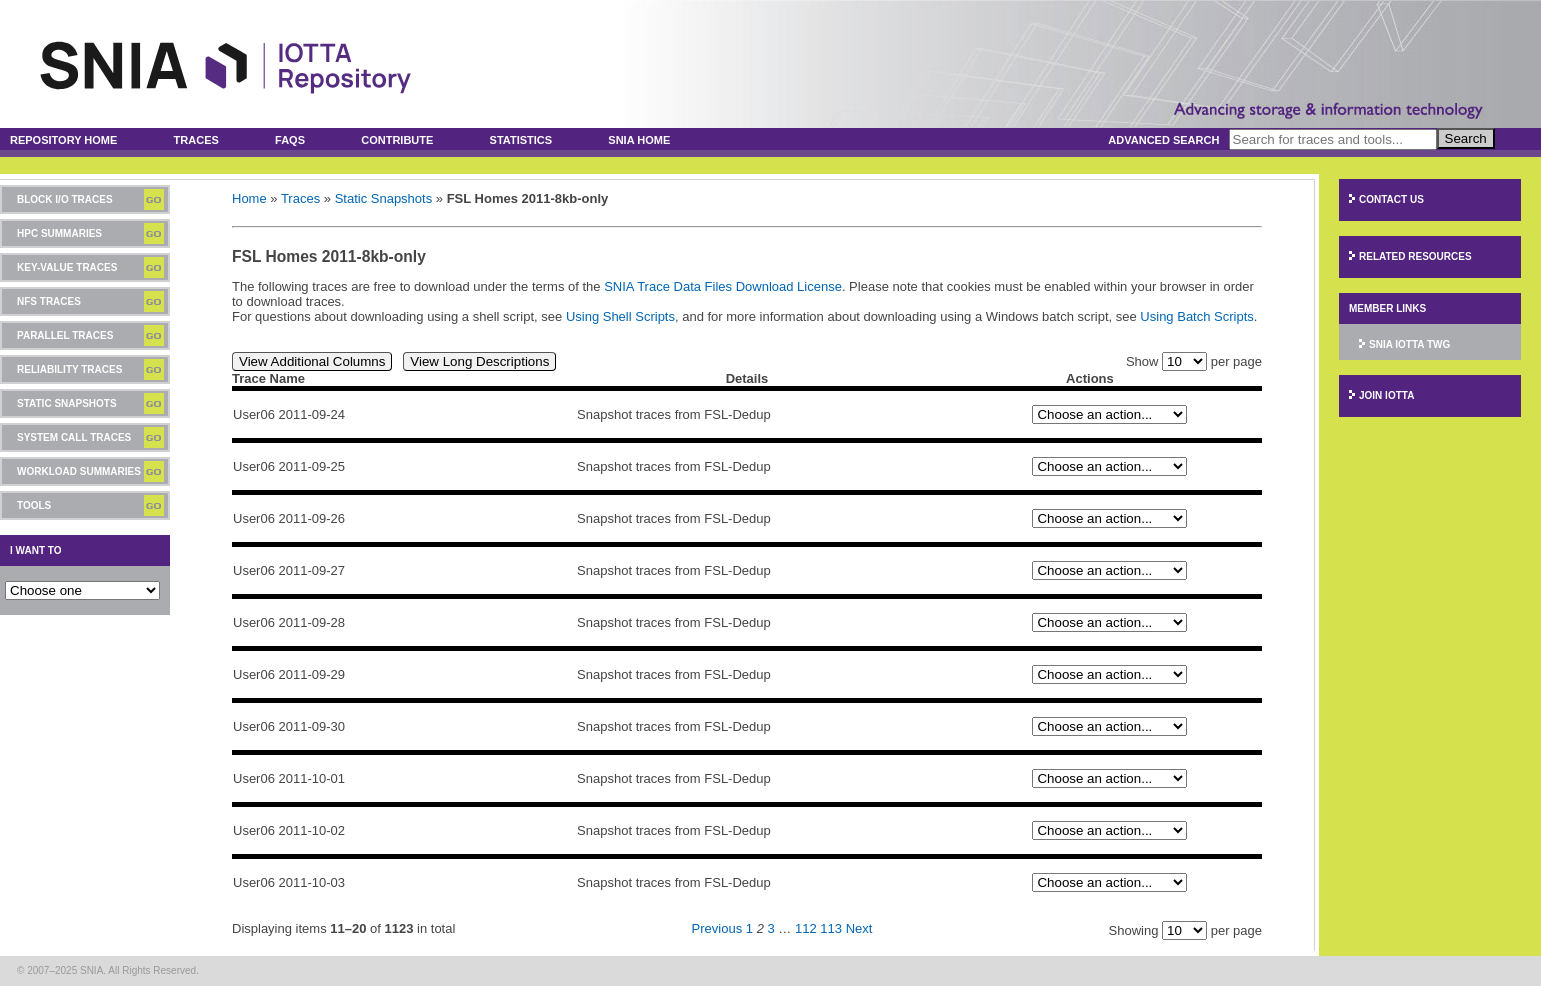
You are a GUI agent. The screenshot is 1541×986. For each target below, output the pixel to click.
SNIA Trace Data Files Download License (723, 286)
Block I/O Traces (65, 199)
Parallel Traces (65, 335)
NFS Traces (49, 301)
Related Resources (1415, 256)
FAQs (290, 140)
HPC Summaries (59, 233)
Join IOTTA (1386, 395)
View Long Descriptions (479, 361)
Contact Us (1391, 199)
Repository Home (63, 140)
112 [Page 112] (806, 928)
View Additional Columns (312, 361)
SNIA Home (639, 140)
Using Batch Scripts (1196, 316)
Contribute (397, 140)
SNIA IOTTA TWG (1409, 344)
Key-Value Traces (67, 267)
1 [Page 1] (749, 928)
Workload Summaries (79, 471)
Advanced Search (1163, 140)
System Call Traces (74, 437)
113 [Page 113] (831, 928)
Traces (196, 140)
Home (249, 198)
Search (1466, 138)
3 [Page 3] (770, 928)
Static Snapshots (67, 403)
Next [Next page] (859, 928)
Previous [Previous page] (717, 928)
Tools (34, 505)
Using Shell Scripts (620, 316)
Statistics (521, 140)
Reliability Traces (69, 369)
